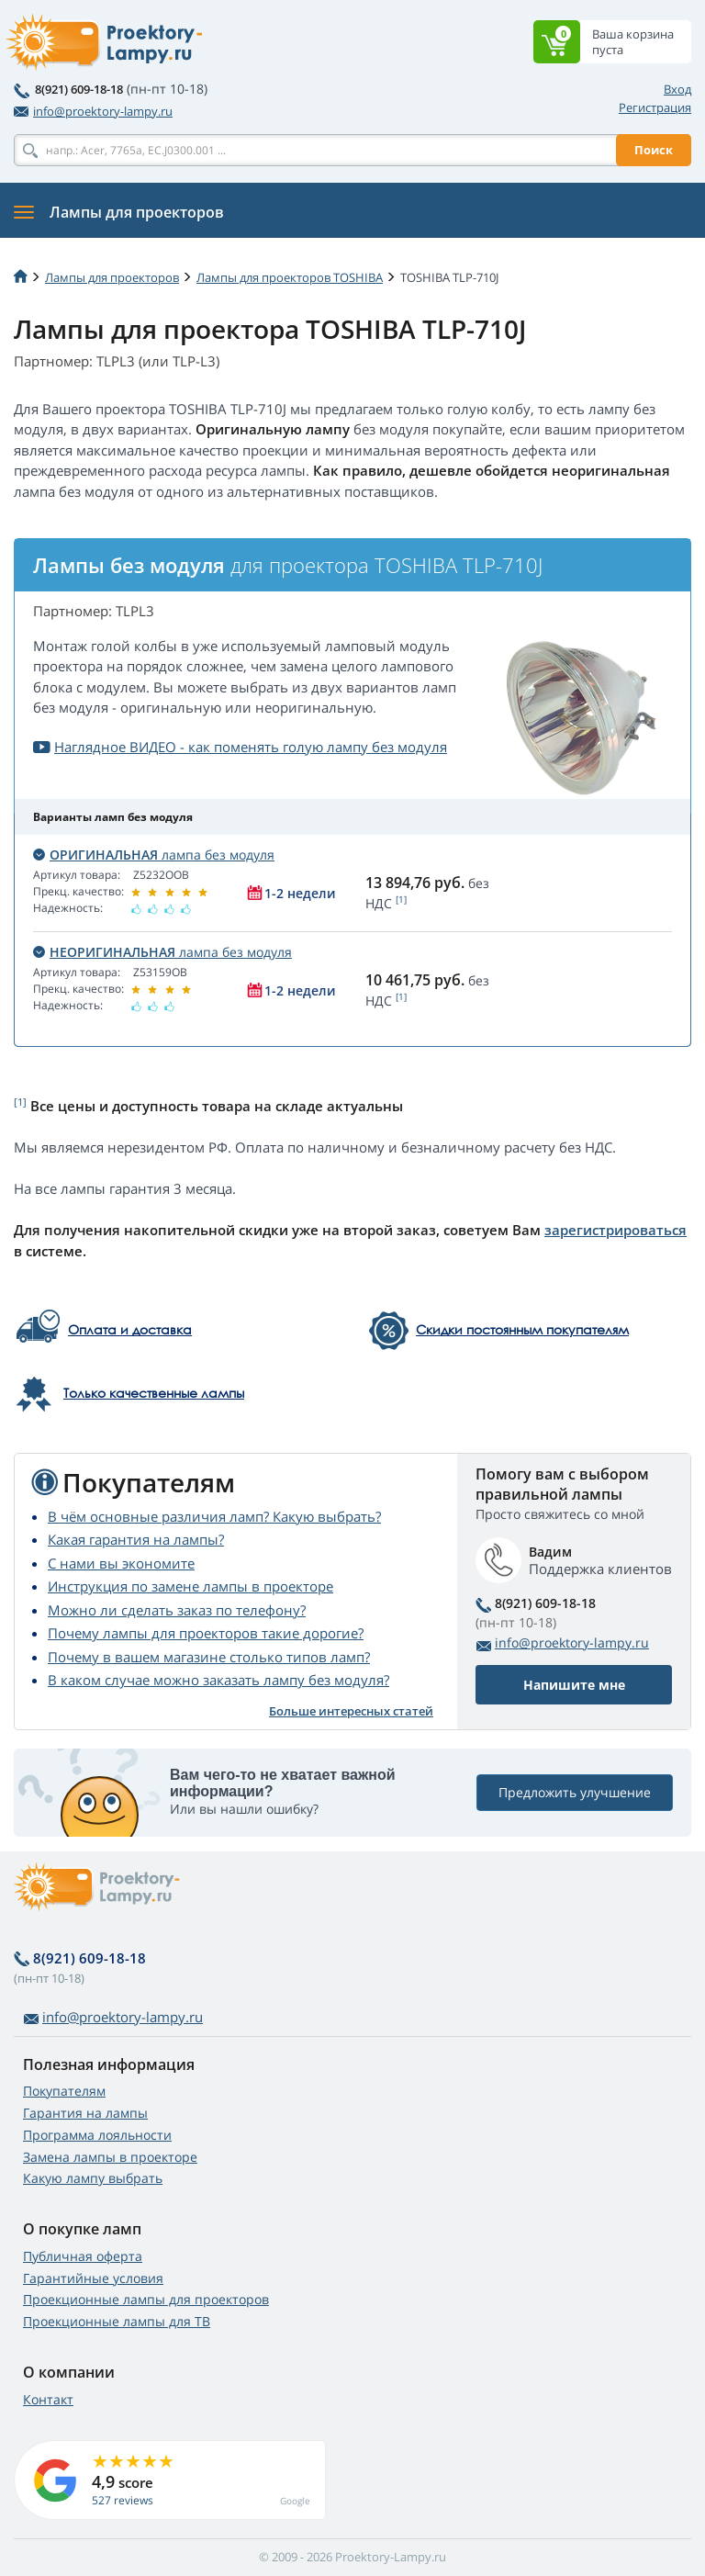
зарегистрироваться (615, 1230)
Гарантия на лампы (85, 2112)
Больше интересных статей (351, 1711)
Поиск (653, 149)
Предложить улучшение (574, 1793)
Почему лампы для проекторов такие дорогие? (206, 1633)
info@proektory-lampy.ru (93, 111)
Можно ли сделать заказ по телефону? (177, 1610)
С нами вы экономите (121, 1563)
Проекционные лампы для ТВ (116, 2321)
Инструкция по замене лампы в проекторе (190, 1586)
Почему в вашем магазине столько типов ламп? (209, 1657)
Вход (677, 89)
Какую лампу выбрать (92, 2178)
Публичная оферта (82, 2256)
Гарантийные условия (93, 2278)
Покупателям (64, 2090)
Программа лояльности (97, 2134)
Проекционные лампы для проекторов (146, 2299)
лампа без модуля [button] (153, 854)
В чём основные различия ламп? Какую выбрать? (214, 1516)
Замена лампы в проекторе (110, 2156)
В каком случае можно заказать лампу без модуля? (218, 1679)
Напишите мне (574, 1684)
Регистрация (655, 107)
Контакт (48, 2399)
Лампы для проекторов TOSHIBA (289, 277)
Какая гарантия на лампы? (136, 1539)
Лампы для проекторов (112, 277)
